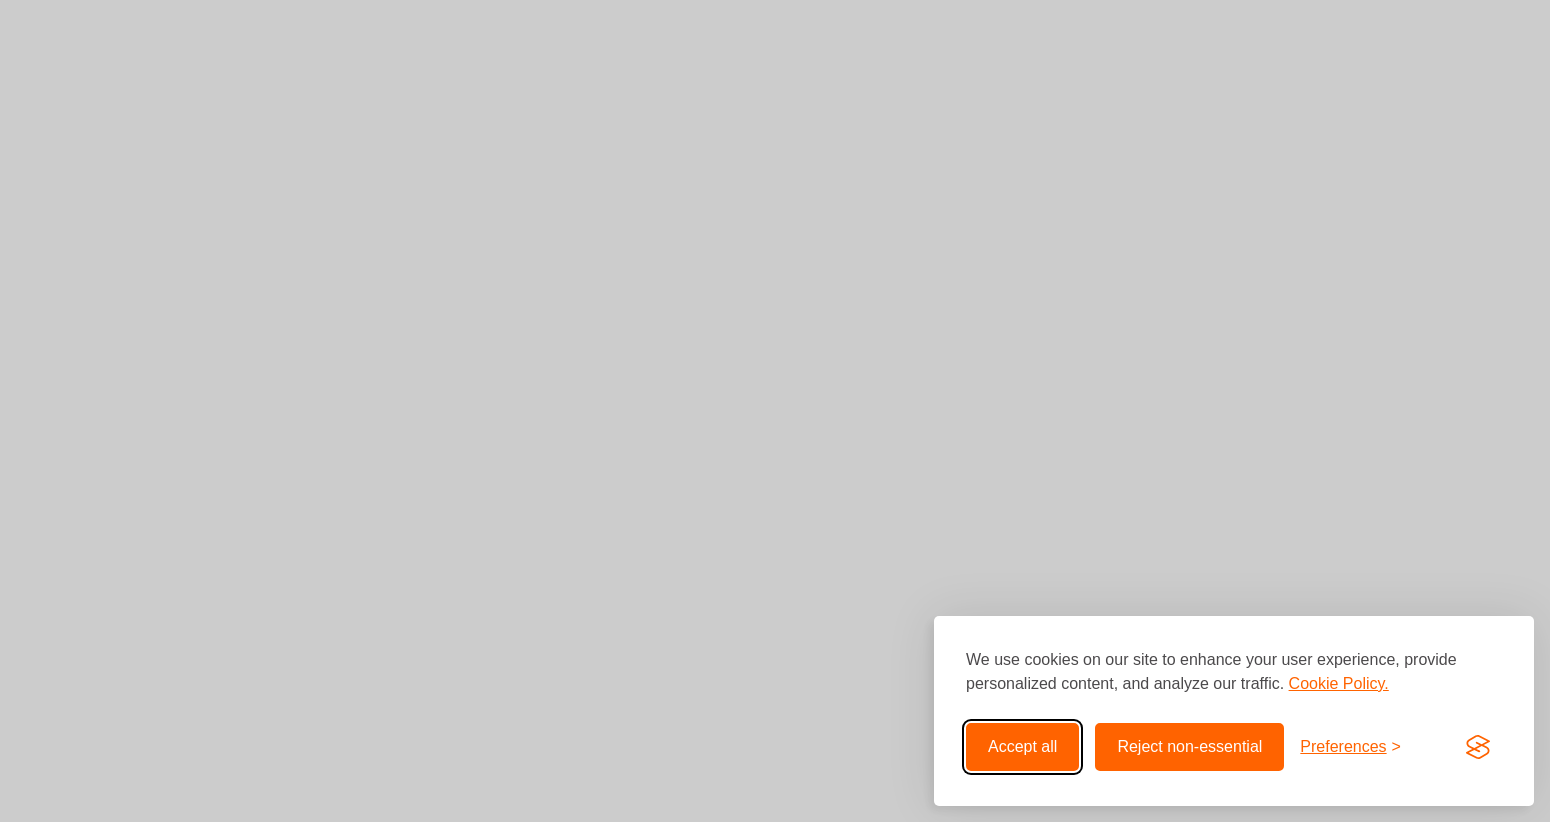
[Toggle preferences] (1350, 747)
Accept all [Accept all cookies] (1022, 746)
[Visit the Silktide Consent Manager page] (1478, 747)
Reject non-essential (1189, 746)
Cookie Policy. (1339, 683)
